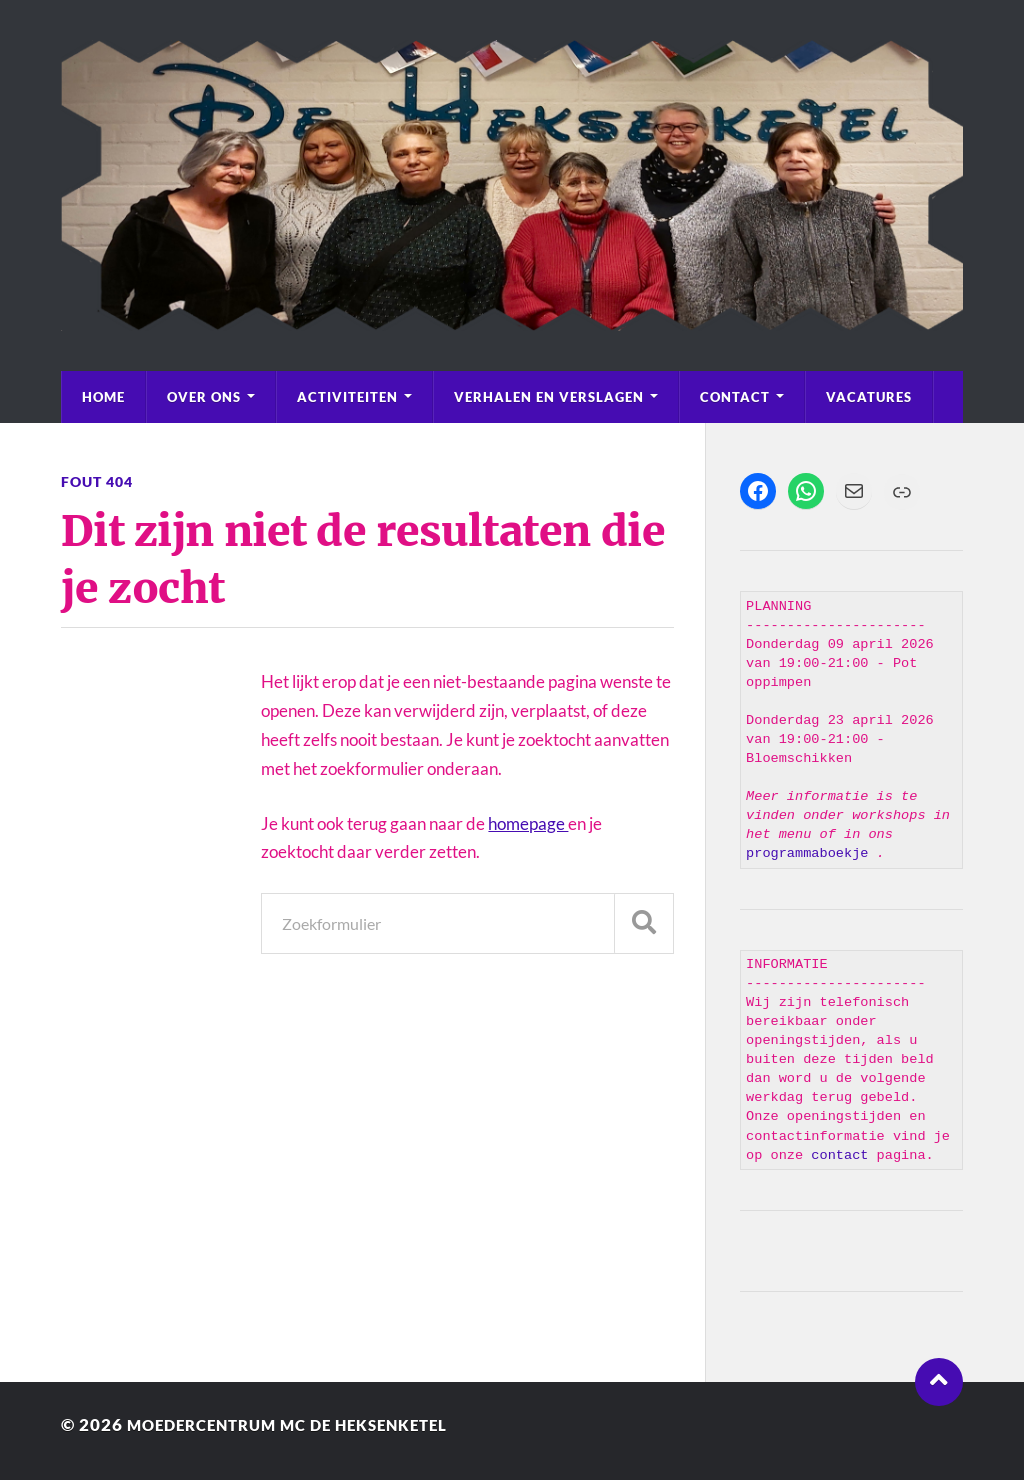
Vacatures (869, 397)
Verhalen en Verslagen (549, 397)
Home (103, 397)
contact (839, 1155)
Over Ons (204, 397)
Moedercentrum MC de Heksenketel (309, 1424)
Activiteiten (347, 397)
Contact (735, 397)
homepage (528, 823)
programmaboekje (811, 853)
